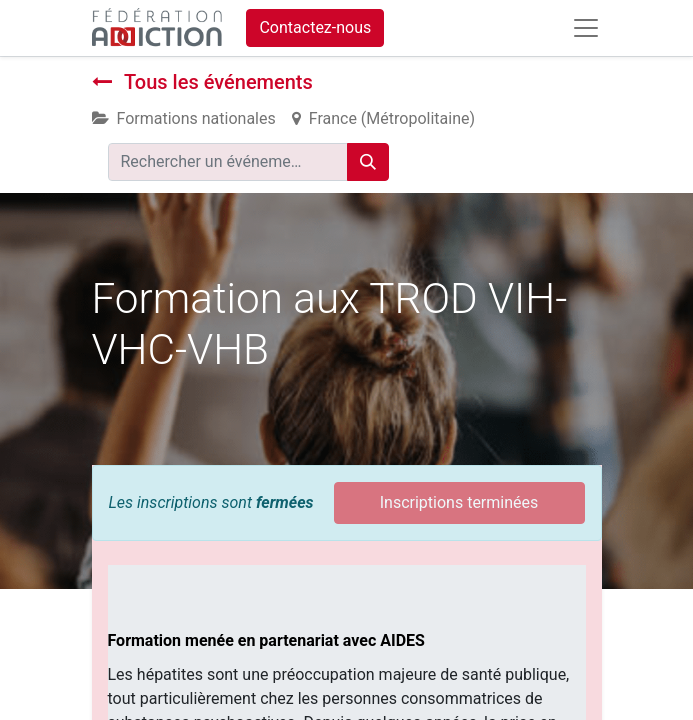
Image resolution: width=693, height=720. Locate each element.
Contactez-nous (315, 27)
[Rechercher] (368, 162)
